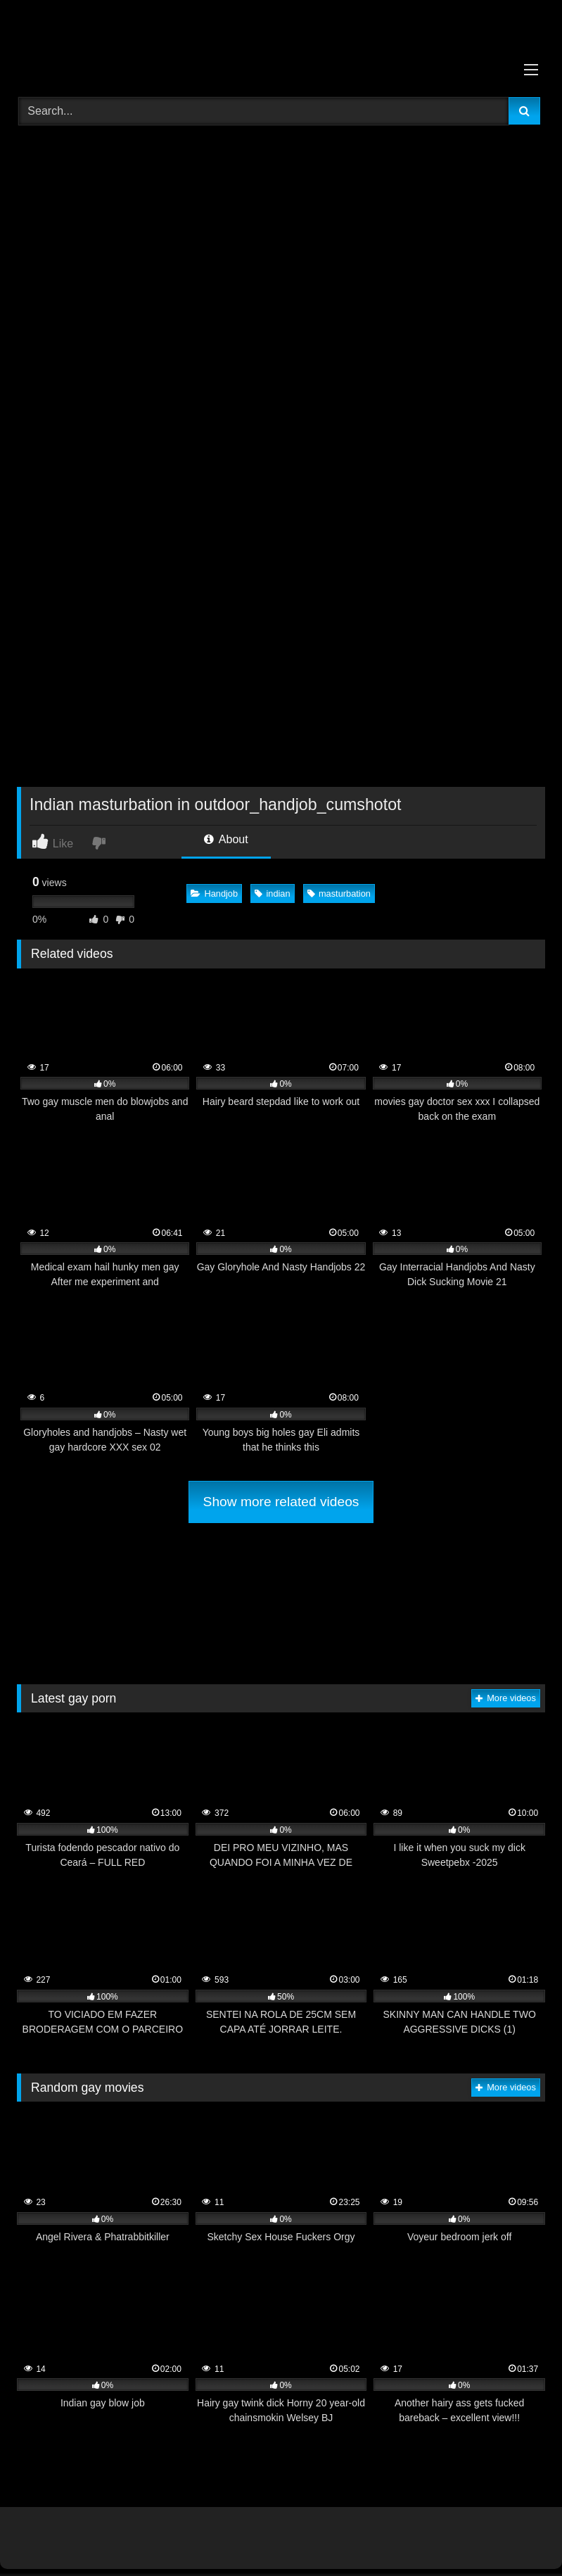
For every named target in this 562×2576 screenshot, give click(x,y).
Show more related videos (281, 1501)
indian (272, 893)
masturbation (339, 893)
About (226, 839)
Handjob (214, 893)
